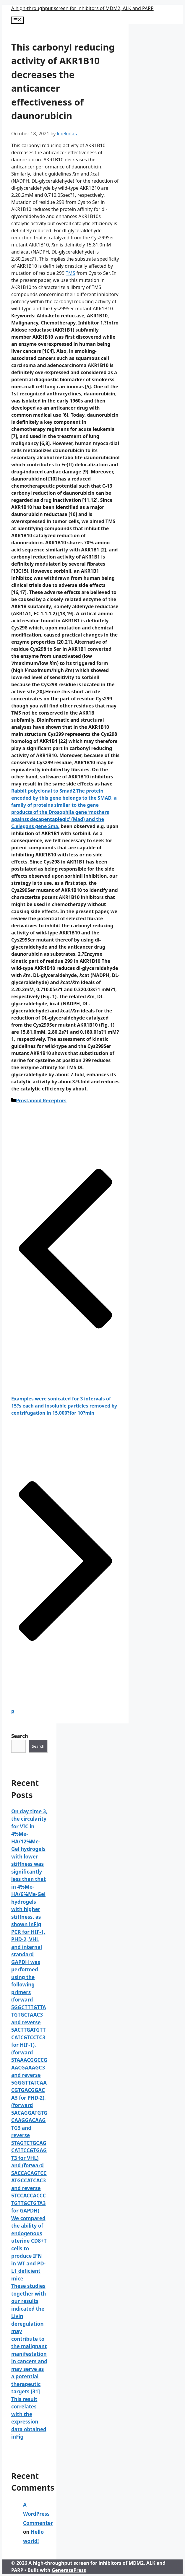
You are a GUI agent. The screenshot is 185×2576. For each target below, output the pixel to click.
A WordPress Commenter (38, 2513)
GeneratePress (69, 2570)
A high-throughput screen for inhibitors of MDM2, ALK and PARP (82, 8)
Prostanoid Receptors (41, 1100)
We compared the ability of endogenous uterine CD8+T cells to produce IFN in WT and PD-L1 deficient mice (29, 2248)
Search (19, 1736)
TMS (70, 273)
